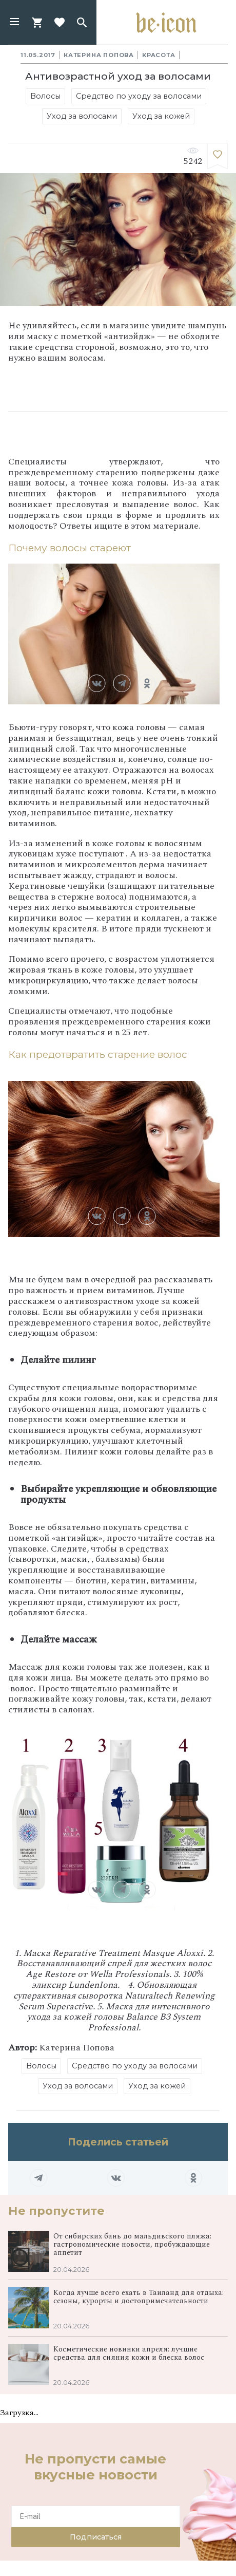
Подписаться (96, 2537)
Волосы (45, 96)
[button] (14, 22)
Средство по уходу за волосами (139, 96)
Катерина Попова (99, 55)
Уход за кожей (161, 116)
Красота (158, 55)
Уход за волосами (82, 116)
